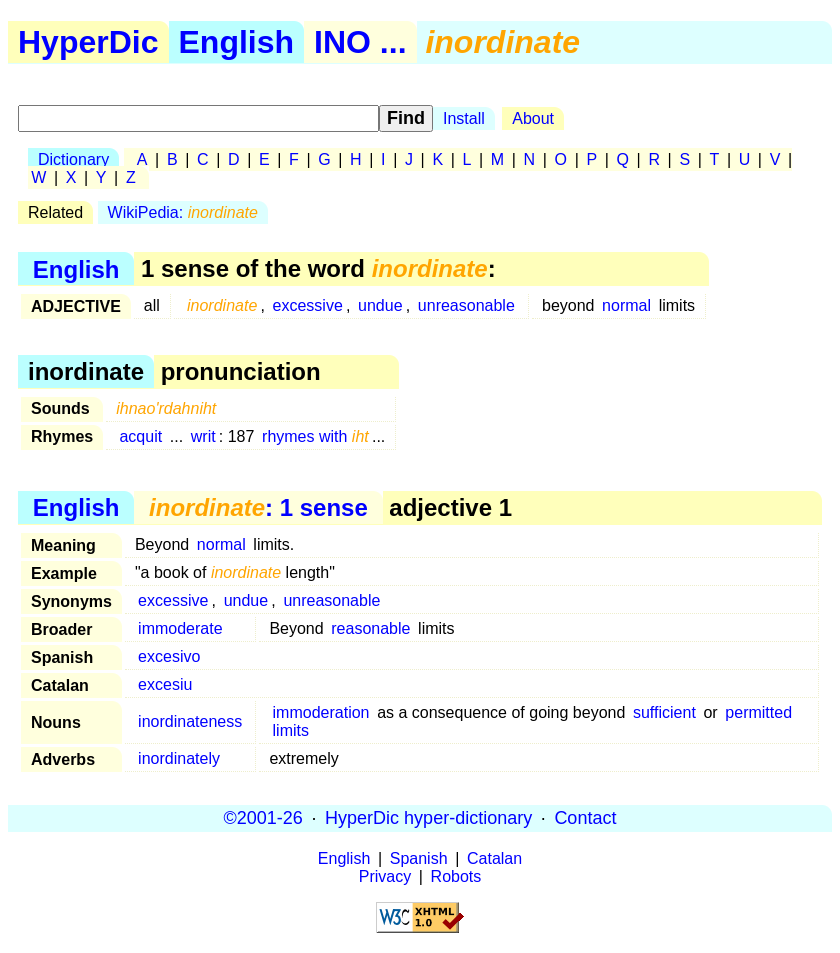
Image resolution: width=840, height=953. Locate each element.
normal (626, 305)
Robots (456, 876)
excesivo (169, 656)
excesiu (165, 684)
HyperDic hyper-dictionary (428, 818)
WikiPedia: (183, 212)
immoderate (180, 628)
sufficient (664, 712)
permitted (758, 712)
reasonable (370, 628)
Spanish (419, 858)
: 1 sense (258, 507)
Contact (585, 818)
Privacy (385, 876)
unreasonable (466, 305)
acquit (140, 436)
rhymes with (315, 436)
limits (291, 730)
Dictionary (73, 159)
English (237, 42)
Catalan (494, 858)
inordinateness (190, 721)
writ (203, 436)
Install (464, 118)
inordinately (179, 758)
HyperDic (88, 42)
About (533, 118)
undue (380, 305)
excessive (308, 305)
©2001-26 (263, 818)
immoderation (321, 712)
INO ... (360, 42)
